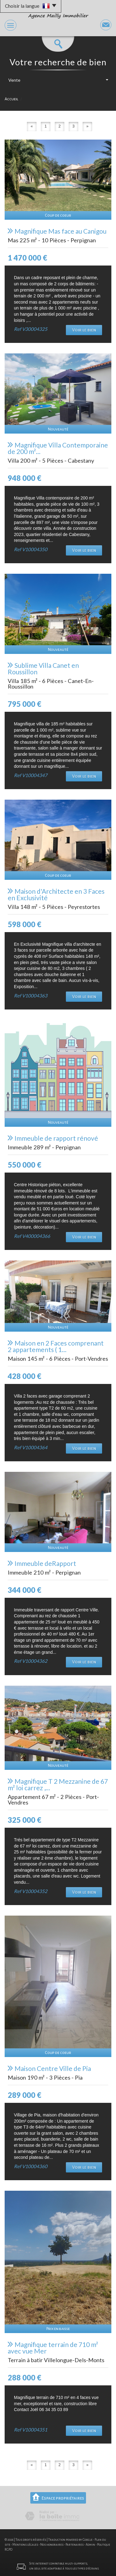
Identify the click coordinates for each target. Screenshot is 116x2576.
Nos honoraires (51, 2544)
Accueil (11, 99)
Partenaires (75, 2544)
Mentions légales (25, 2544)
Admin (90, 2544)
